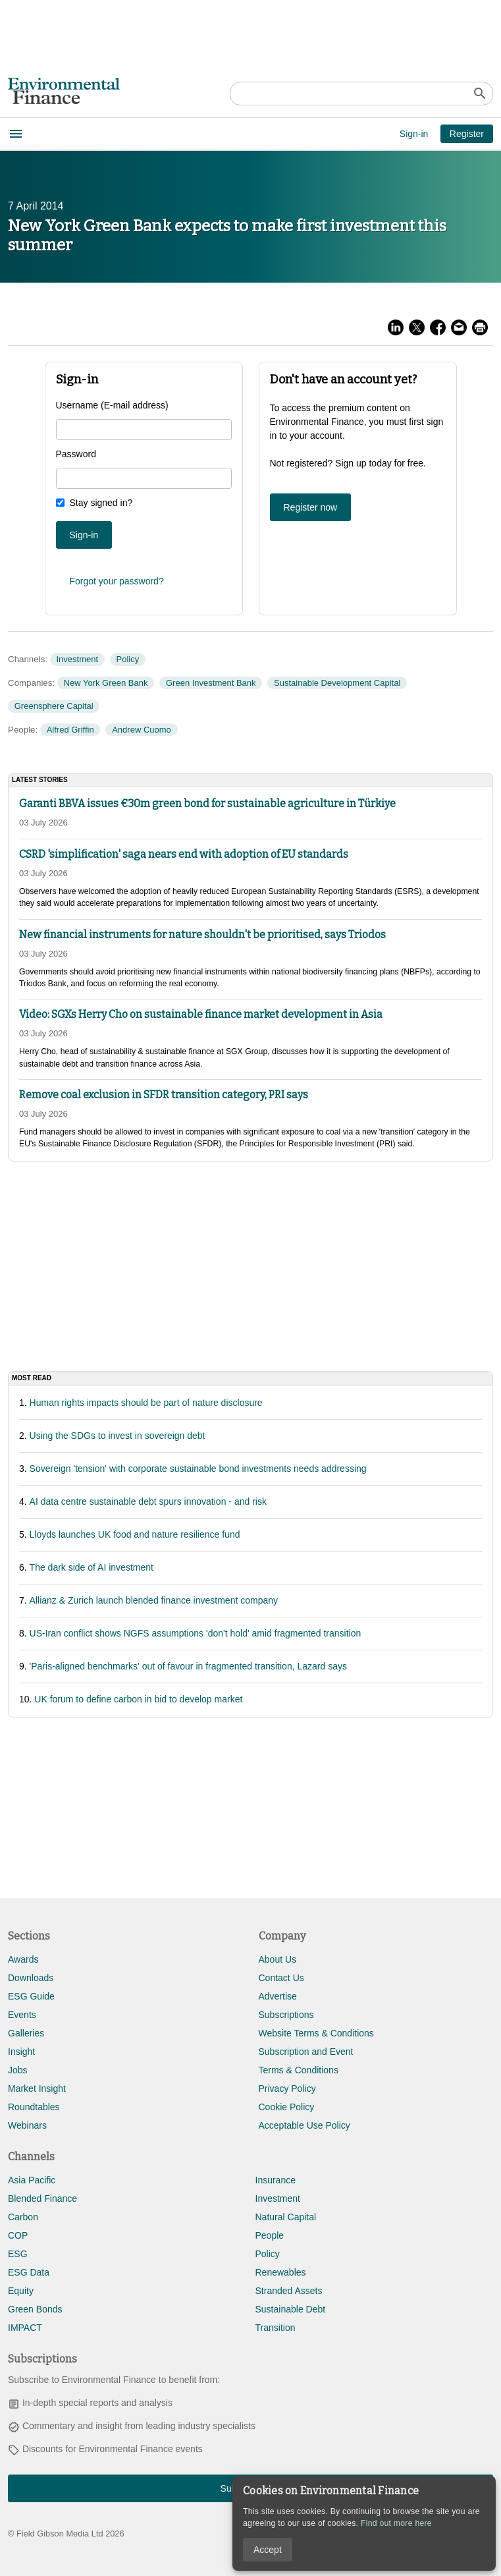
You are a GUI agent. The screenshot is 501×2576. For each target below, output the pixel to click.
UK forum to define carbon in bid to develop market (138, 1699)
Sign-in (414, 133)
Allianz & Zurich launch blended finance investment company (154, 1600)
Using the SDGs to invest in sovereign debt (117, 1435)
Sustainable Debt (290, 2309)
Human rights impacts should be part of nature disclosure (146, 1402)
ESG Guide (31, 1996)
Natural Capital (286, 2217)
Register (467, 133)
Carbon (23, 2217)
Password (76, 454)
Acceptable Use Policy (304, 2125)
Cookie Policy (287, 2107)
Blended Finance (42, 2198)
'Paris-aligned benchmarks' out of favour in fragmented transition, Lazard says (188, 1666)
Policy (128, 659)
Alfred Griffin (70, 730)
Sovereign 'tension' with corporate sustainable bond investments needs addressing (198, 1468)
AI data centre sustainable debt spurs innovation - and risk (148, 1501)
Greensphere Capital (53, 706)
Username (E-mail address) (112, 405)
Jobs (18, 2070)
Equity (21, 2290)
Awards (23, 1959)
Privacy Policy (287, 2088)
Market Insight (37, 2088)
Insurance (275, 2180)
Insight (21, 2051)
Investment (77, 659)
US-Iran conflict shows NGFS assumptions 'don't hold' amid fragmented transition (195, 1633)
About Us (278, 1959)
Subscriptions (286, 2014)
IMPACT (25, 2327)
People (269, 2235)
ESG (18, 2254)
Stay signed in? (101, 502)
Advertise (278, 1996)
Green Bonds (35, 2309)
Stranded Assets (289, 2290)
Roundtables (34, 2107)
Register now (311, 507)
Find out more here (396, 2523)
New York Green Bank (106, 683)
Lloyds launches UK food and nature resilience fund (135, 1534)
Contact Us (281, 1978)
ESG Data (28, 2272)
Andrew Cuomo (141, 730)
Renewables (280, 2272)
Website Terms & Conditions (316, 2033)
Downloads (30, 1978)
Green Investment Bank (211, 683)
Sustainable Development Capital (337, 683)
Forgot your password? (117, 581)
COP (18, 2235)
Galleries (26, 2033)
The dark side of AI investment (91, 1567)
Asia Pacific (31, 2180)
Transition (275, 2327)
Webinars (27, 2125)
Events (22, 2014)
